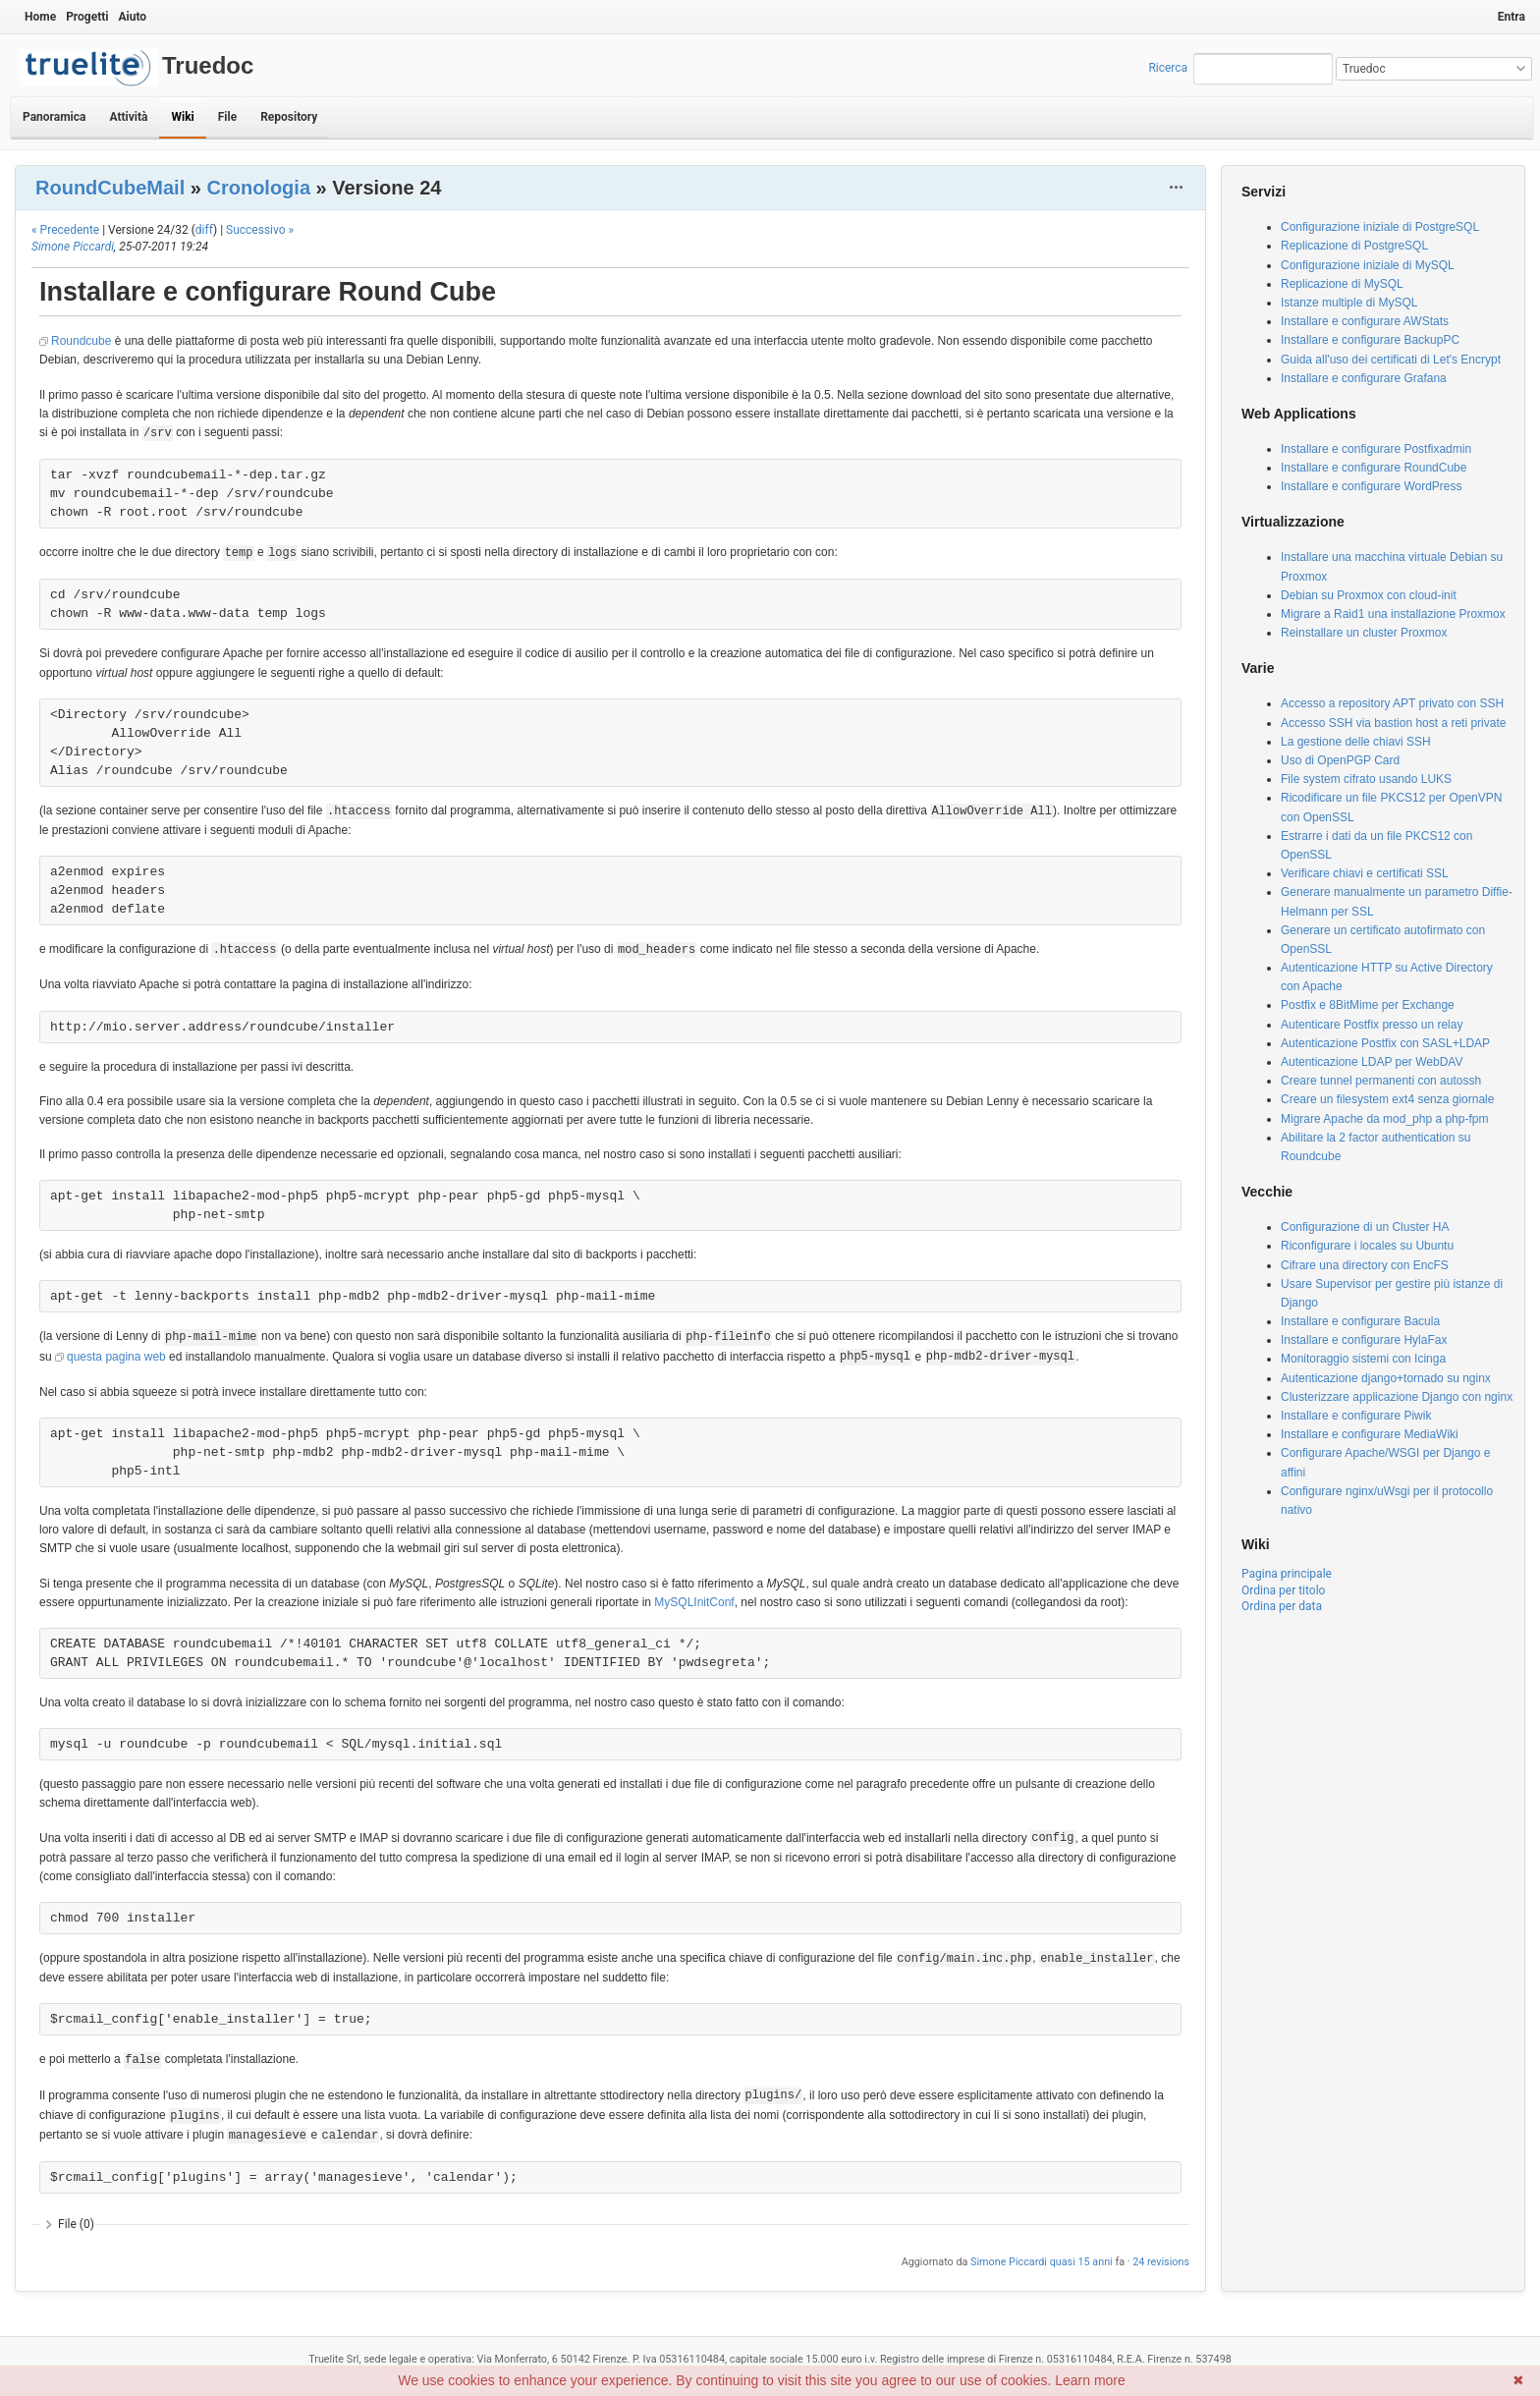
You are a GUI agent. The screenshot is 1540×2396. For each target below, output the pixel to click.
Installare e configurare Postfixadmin (1376, 449)
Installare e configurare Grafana (1364, 378)
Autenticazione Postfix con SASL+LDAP (1385, 1043)
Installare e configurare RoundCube (1373, 467)
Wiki (182, 117)
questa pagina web (116, 1357)
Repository (288, 117)
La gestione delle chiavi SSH (1356, 742)
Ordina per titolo (1283, 1590)
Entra (1511, 17)
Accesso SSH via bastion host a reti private (1393, 723)
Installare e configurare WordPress (1371, 486)
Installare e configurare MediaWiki (1369, 1434)
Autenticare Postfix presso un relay (1371, 1024)
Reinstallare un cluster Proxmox (1364, 633)
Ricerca (1167, 68)
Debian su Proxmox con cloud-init (1369, 595)
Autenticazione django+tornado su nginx (1386, 1378)
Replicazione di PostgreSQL (1354, 245)
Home (40, 17)
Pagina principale (1286, 1574)
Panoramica (54, 117)
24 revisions (1160, 2262)
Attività (128, 117)
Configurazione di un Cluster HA (1365, 1227)
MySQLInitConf (694, 1602)
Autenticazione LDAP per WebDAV (1371, 1062)
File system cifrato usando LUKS (1366, 779)
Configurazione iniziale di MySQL (1368, 265)
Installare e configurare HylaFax (1364, 1340)
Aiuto (132, 17)
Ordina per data (1281, 1606)
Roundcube (81, 341)
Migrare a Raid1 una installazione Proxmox (1393, 614)
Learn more (1090, 2380)
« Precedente (65, 230)
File (227, 117)
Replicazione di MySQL (1342, 284)
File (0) (76, 2224)
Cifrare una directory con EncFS (1365, 1265)
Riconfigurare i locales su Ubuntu (1367, 1246)
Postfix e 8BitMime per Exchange (1368, 1005)
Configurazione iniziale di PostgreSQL (1380, 227)
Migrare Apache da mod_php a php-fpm (1384, 1119)
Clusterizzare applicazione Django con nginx (1396, 1397)
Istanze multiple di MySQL (1349, 302)
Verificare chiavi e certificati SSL (1365, 873)
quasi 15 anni (1081, 2262)
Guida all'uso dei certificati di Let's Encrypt (1391, 359)
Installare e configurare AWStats (1365, 321)
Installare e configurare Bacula (1360, 1321)
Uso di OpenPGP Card (1340, 760)
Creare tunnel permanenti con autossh (1381, 1080)
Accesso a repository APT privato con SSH (1392, 703)
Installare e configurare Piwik (1356, 1415)
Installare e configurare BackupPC (1370, 340)
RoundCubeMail (110, 187)
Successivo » (260, 230)
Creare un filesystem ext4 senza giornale (1387, 1099)
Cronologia (258, 187)
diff (204, 230)
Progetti (87, 17)
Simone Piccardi (72, 246)
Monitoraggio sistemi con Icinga (1363, 1358)
